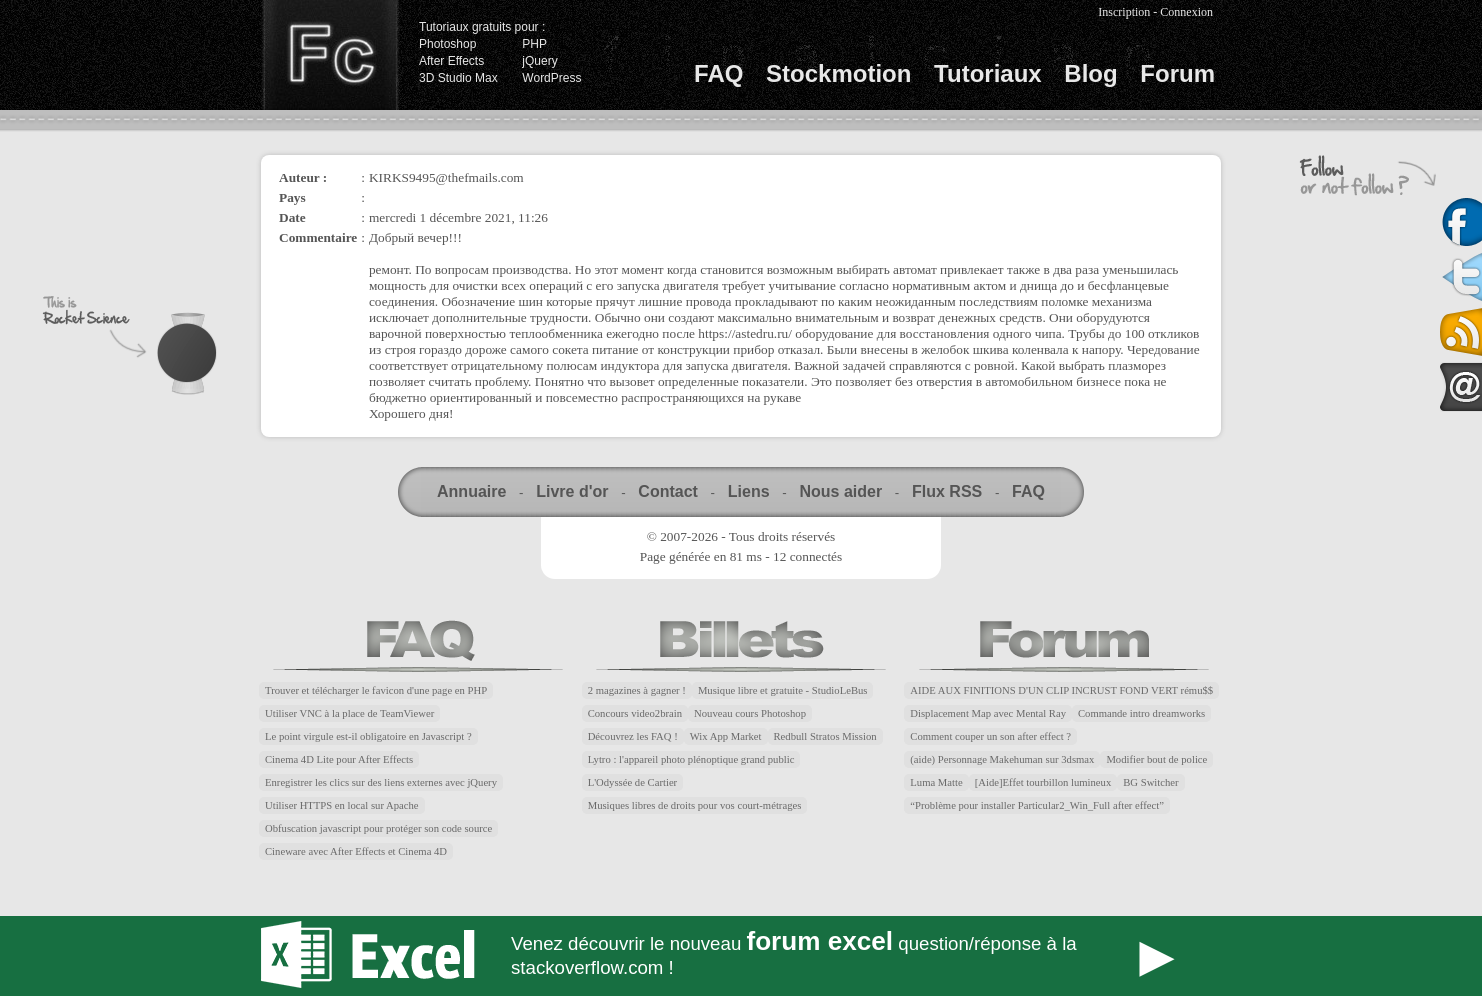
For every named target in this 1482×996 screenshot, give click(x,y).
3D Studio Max (458, 78)
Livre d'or (572, 491)
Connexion (1186, 12)
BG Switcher (1150, 782)
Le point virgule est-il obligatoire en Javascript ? (368, 736)
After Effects (451, 61)
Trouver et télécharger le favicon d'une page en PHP (376, 690)
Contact (668, 491)
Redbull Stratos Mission (825, 736)
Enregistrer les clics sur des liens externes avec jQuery (381, 782)
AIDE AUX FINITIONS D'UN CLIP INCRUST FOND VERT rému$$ (1061, 690)
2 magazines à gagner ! (637, 690)
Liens (749, 491)
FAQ (718, 73)
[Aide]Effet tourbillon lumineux (1043, 782)
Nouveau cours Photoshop (750, 713)
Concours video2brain (635, 713)
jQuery (539, 61)
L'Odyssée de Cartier (633, 782)
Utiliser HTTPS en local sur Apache (342, 805)
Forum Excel (741, 956)
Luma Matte (936, 782)
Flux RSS (947, 491)
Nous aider (840, 491)
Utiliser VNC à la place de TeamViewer (349, 713)
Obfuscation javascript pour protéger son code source (378, 828)
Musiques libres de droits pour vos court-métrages (695, 805)
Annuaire (471, 491)
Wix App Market (726, 736)
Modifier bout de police (1156, 759)
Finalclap (330, 55)
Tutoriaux (988, 73)
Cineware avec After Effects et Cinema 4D (356, 851)
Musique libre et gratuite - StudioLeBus (783, 690)
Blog (1090, 73)
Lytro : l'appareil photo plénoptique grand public (691, 759)
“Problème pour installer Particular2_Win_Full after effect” (1037, 805)
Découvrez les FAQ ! (633, 736)
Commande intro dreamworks (1141, 713)
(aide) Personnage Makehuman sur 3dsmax (1002, 759)
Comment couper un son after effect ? (990, 736)
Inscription (1124, 12)
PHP (534, 44)
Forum (1177, 73)
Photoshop (447, 44)
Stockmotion (838, 73)
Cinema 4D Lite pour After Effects (339, 759)
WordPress (551, 78)
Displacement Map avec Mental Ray (988, 713)
